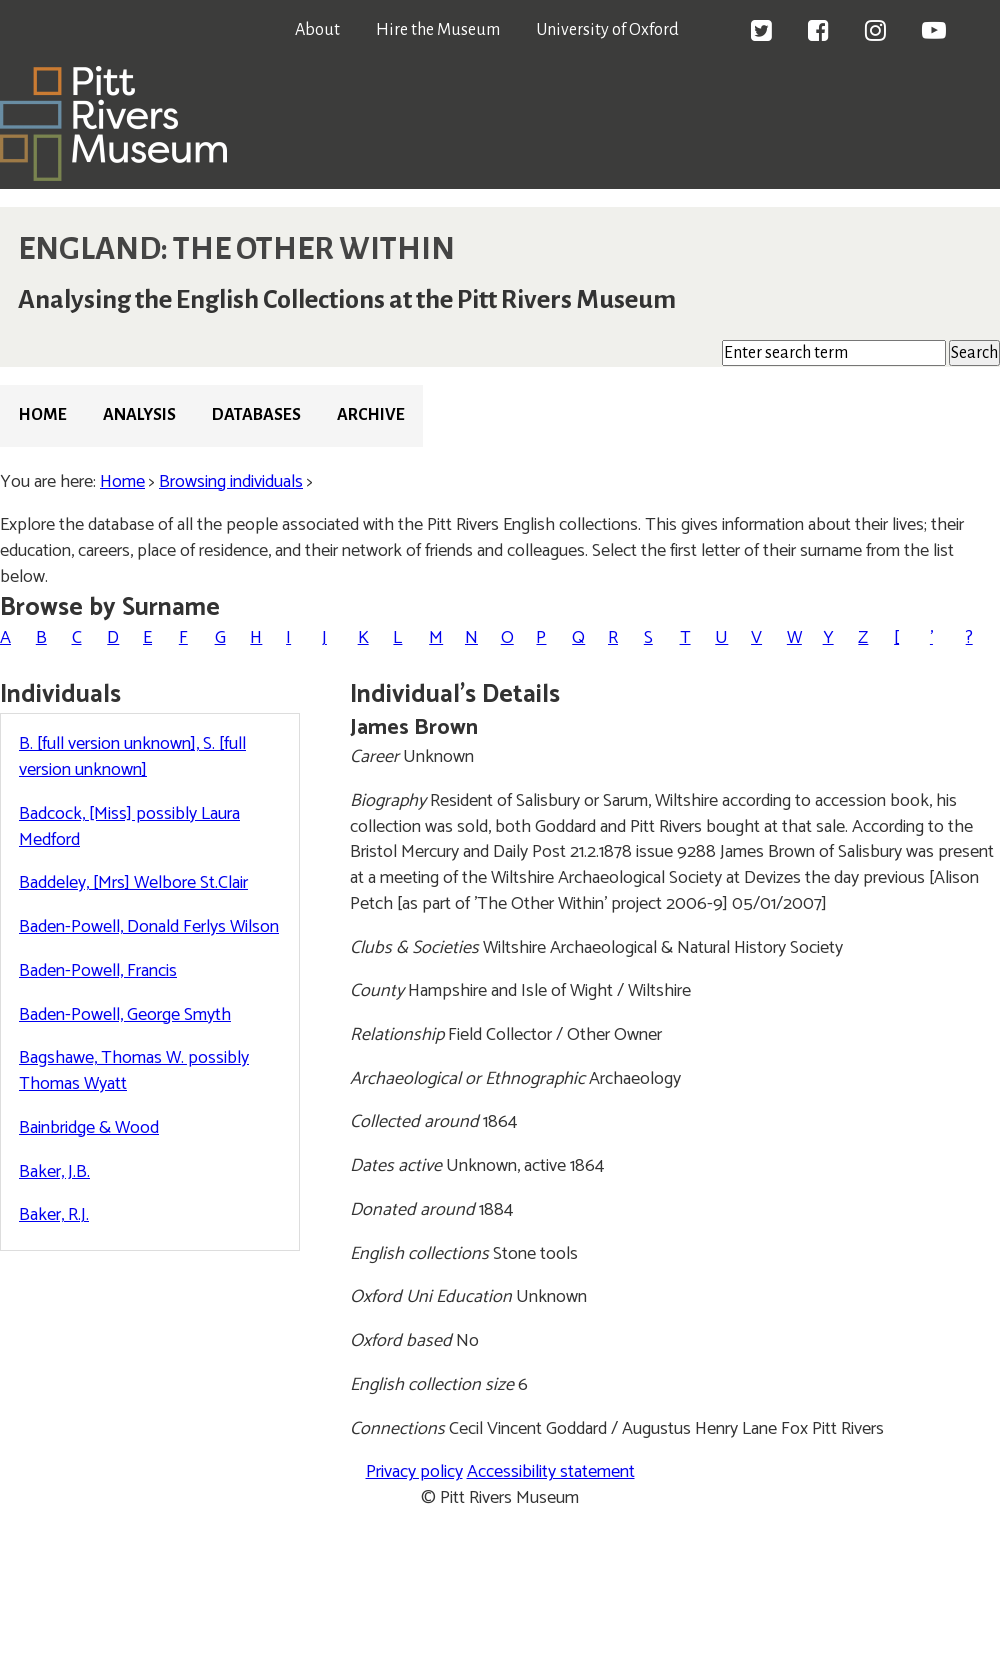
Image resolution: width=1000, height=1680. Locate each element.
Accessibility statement (551, 1472)
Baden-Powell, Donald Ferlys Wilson (149, 927)
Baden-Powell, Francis (98, 971)
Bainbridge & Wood (89, 1128)
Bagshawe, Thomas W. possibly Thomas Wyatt (134, 1071)
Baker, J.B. (54, 1172)
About (317, 30)
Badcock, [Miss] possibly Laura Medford (129, 827)
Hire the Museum (438, 30)
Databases (256, 415)
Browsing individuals (231, 482)
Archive (371, 415)
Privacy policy (414, 1472)
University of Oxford (607, 30)
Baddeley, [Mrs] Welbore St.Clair (133, 883)
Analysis (139, 415)
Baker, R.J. (54, 1215)
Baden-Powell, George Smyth (125, 1015)
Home (42, 415)
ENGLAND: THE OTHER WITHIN (236, 249)
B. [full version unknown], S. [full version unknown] (132, 757)
